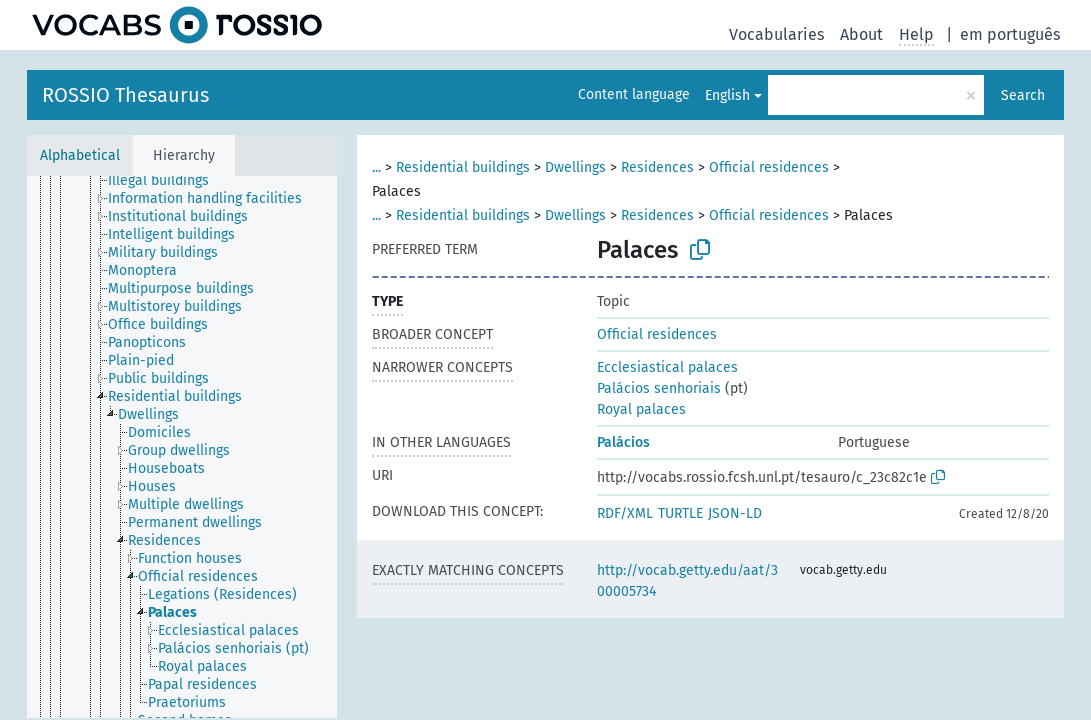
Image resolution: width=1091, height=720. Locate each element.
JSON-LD (735, 513)
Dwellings (575, 167)
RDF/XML (625, 513)
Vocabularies (776, 34)
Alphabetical (80, 155)
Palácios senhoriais (659, 388)
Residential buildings (463, 167)
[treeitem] (167, 181)
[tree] (182, 447)
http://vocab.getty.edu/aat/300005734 (687, 581)
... (376, 167)
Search (1023, 95)
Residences (657, 167)
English (727, 95)
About (861, 34)
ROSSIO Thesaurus (125, 95)
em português (1010, 34)
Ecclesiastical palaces (667, 367)
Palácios (623, 442)
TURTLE (680, 513)
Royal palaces (641, 409)
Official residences (769, 167)
